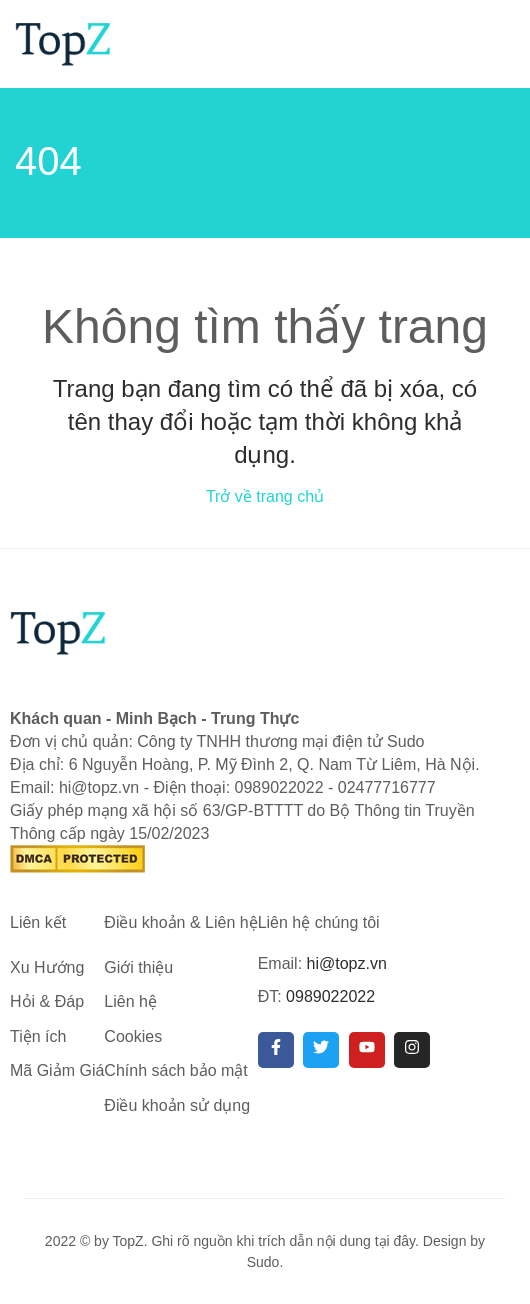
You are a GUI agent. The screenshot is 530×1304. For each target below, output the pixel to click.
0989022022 (330, 996)
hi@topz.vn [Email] (347, 963)
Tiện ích (38, 1036)
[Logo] (63, 42)
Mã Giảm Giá (57, 1070)
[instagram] (412, 1050)
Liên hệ (130, 1001)
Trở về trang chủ (265, 496)
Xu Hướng (47, 967)
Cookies (133, 1036)
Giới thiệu (138, 967)
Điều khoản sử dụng (177, 1105)
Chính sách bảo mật (175, 1070)
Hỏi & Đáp (47, 1001)
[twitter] (321, 1050)
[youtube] (367, 1050)
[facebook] (276, 1050)
